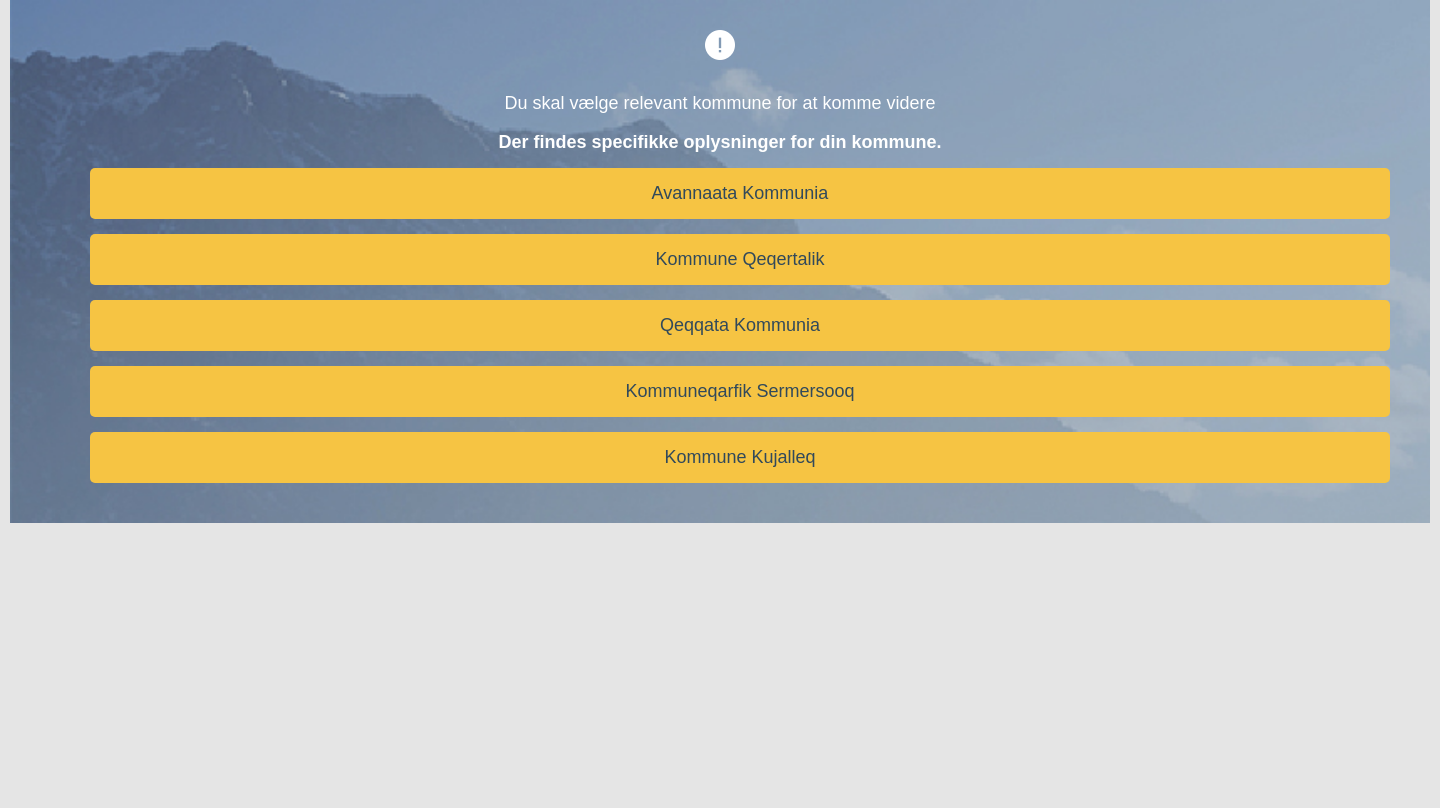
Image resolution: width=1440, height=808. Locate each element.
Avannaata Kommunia (740, 193)
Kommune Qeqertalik (739, 259)
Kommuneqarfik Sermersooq (739, 391)
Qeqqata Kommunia (740, 325)
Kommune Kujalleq (739, 457)
